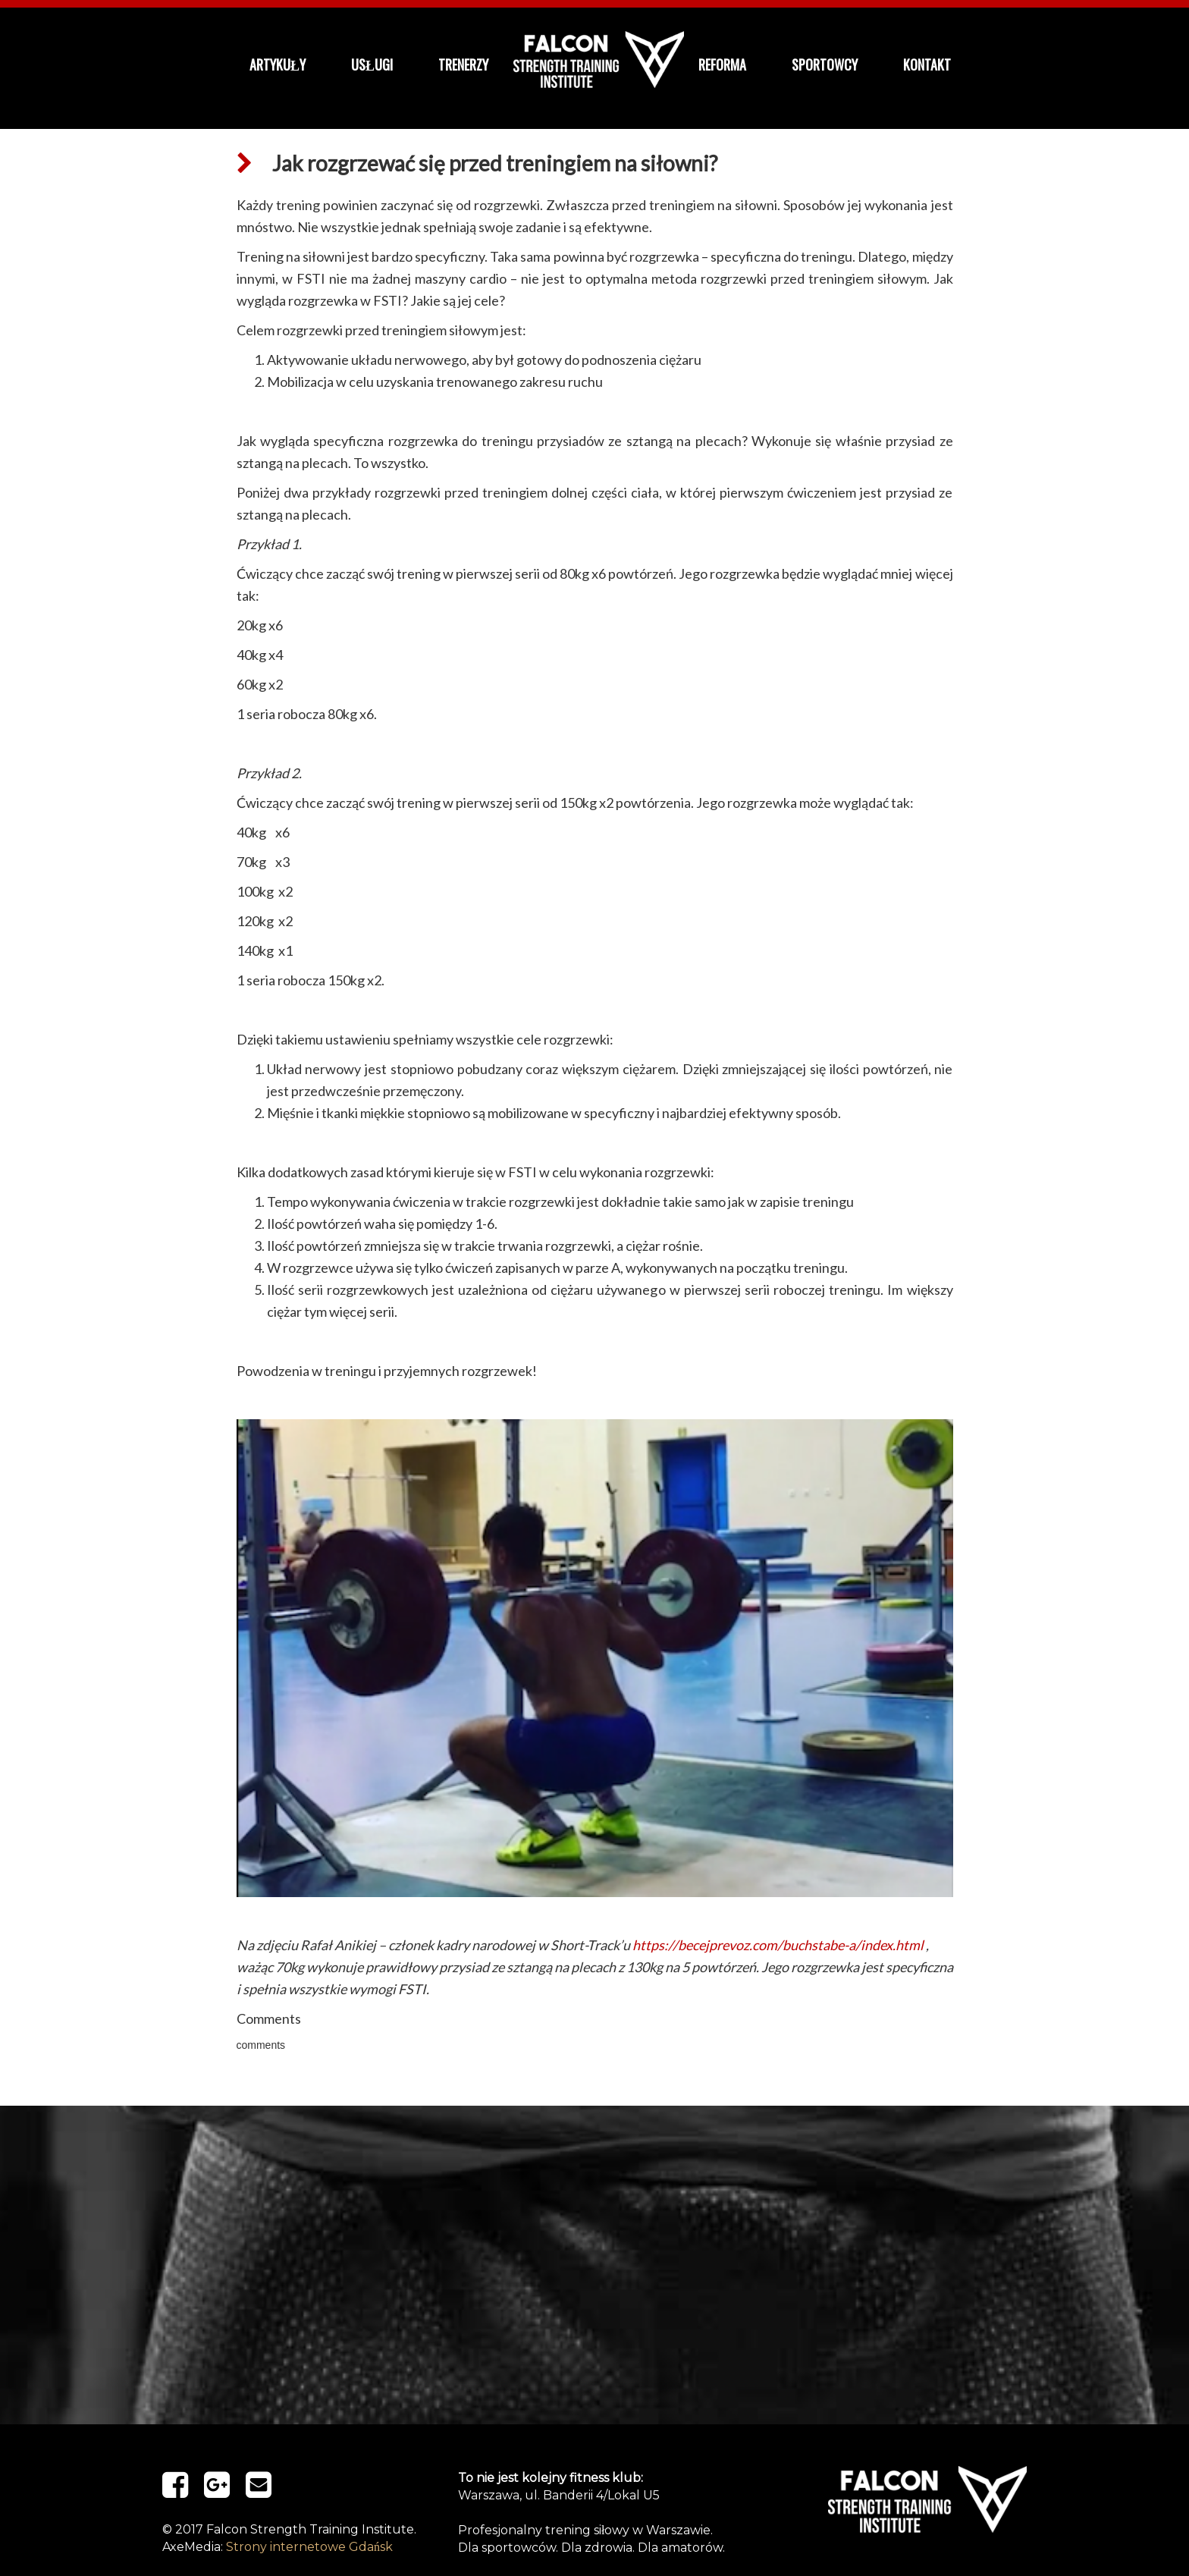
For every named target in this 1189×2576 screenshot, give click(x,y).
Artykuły (277, 64)
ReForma (722, 64)
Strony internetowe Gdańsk (309, 2547)
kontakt (927, 64)
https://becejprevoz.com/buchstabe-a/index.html (778, 1945)
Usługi (372, 64)
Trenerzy (463, 64)
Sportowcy (825, 64)
